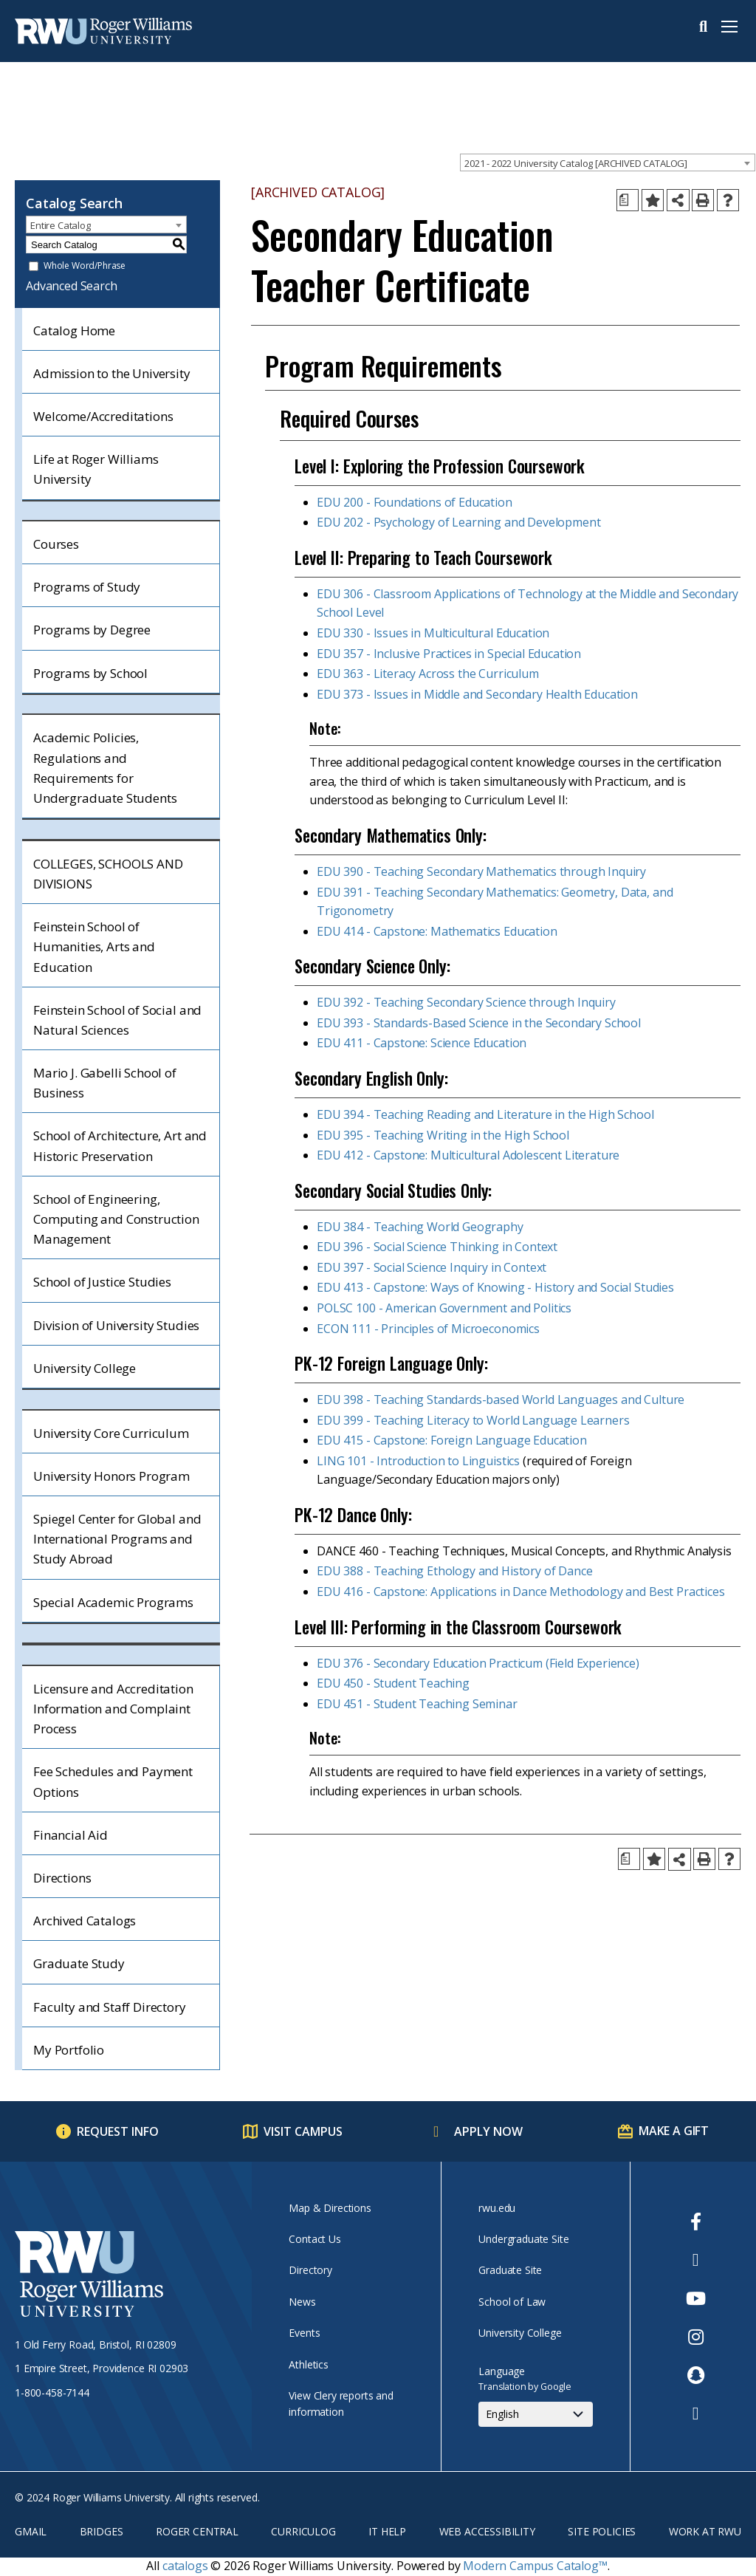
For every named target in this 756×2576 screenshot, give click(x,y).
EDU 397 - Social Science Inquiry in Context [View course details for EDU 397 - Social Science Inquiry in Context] (431, 1267)
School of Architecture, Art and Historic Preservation (120, 1145)
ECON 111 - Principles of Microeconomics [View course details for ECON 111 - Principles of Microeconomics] (428, 1328)
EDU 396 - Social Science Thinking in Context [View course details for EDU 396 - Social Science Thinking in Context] (437, 1247)
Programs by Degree (92, 629)
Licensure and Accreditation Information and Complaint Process (113, 1708)
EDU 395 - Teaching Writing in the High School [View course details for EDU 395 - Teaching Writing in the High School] (443, 1135)
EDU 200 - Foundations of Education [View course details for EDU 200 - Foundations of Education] (414, 502)
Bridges (101, 2531)
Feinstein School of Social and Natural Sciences (117, 1019)
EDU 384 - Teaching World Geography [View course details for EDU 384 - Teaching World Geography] (420, 1227)
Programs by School (90, 673)
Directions (62, 1877)
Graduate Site (510, 2270)
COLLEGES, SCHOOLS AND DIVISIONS (108, 873)
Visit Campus (303, 2131)
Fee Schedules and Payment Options (113, 1781)
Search (703, 26)
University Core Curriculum (111, 1433)
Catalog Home (74, 330)
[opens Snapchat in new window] (695, 2375)
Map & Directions (330, 2208)
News (302, 2302)
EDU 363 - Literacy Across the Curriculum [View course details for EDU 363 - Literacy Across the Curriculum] (428, 673)
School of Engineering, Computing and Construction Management (116, 1219)
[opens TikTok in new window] (696, 2413)
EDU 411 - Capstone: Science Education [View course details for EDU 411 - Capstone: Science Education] (421, 1043)
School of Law (512, 2302)
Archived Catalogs (84, 1920)
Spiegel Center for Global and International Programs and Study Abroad (117, 1538)
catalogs (185, 2566)
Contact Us (314, 2239)
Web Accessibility (487, 2531)
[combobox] (607, 162)
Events (304, 2333)
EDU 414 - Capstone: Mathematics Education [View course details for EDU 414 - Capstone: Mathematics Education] (437, 931)
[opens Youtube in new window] (696, 2298)
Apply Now (488, 2131)
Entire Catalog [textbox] (60, 225)
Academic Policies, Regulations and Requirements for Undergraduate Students (104, 767)
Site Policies (602, 2531)
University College (84, 1368)
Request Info (118, 2131)
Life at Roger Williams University (95, 469)
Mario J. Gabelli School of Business (104, 1082)
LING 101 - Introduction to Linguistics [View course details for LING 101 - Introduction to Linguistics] (418, 1461)
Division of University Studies (116, 1325)
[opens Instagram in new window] (696, 2337)
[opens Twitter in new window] (696, 2260)
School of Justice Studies (102, 1281)
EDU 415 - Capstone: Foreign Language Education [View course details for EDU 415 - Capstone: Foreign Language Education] (452, 1440)
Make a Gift (674, 2131)
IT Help (387, 2531)
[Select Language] (535, 2414)
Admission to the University (111, 373)
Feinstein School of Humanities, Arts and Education (94, 946)
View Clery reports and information (341, 2403)
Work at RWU (705, 2531)
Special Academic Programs (113, 1602)
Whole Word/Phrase (85, 266)
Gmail (31, 2531)
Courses (56, 543)
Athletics (309, 2364)
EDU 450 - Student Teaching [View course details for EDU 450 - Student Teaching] (393, 1683)
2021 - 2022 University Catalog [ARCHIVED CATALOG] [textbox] (575, 163)
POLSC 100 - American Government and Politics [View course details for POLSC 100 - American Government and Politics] (444, 1308)
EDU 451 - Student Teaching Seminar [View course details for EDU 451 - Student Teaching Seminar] (417, 1704)
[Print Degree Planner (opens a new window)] (627, 200)
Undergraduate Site (523, 2239)
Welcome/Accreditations (103, 416)
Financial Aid (70, 1834)
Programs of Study (86, 586)
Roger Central (197, 2531)
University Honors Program (111, 1475)
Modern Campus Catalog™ (535, 2566)
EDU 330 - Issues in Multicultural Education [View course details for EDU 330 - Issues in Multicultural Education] (433, 633)
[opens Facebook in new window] (695, 2221)
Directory (310, 2270)
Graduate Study (79, 1963)
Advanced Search (71, 286)
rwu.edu (496, 2208)
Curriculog (303, 2531)
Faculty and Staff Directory (109, 2006)
